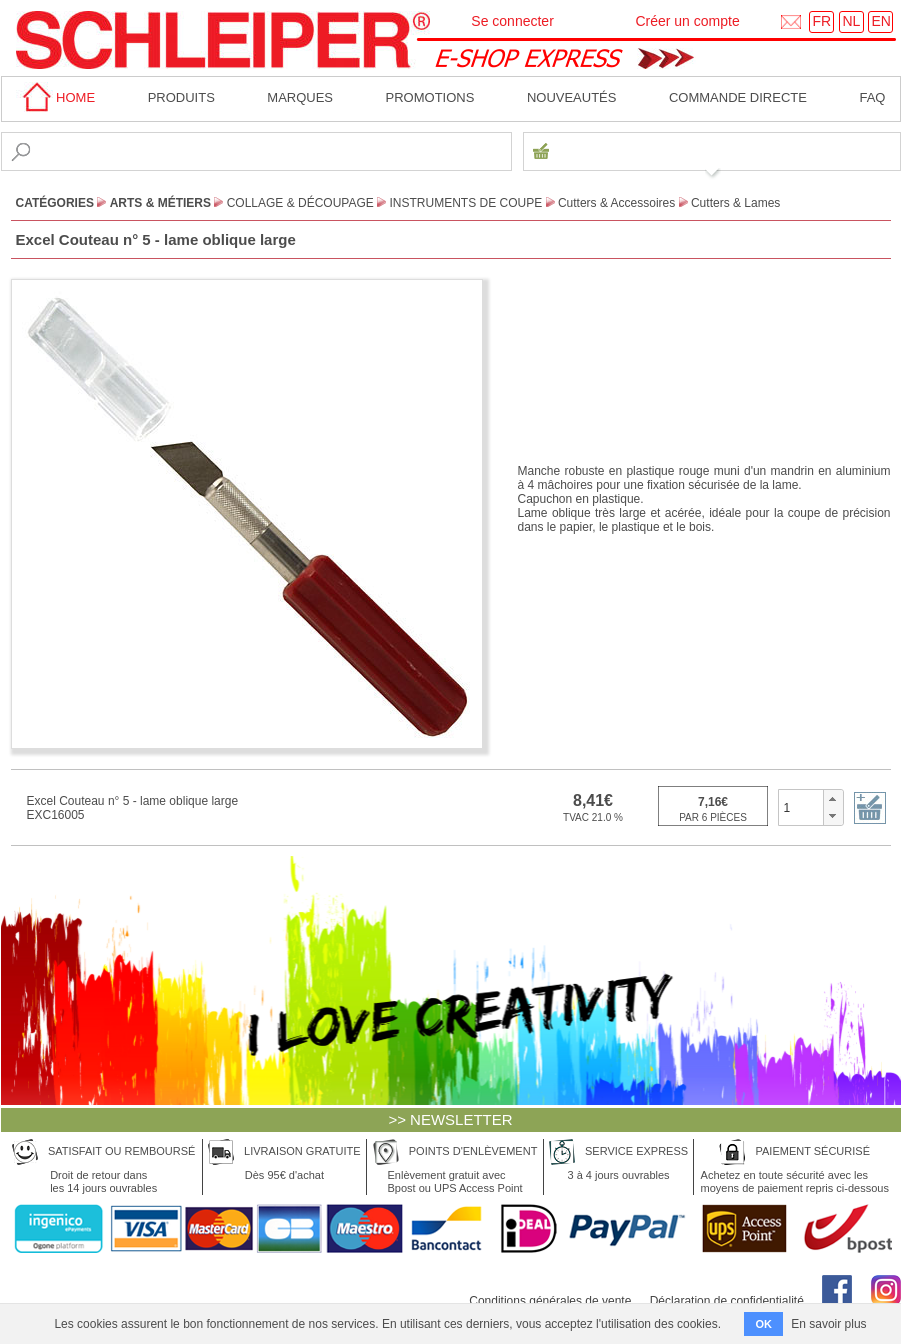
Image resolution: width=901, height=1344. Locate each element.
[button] (832, 799)
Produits (181, 97)
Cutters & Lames (735, 203)
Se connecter (512, 21)
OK (763, 1324)
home (56, 97)
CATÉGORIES (55, 203)
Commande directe (738, 97)
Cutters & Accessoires (616, 203)
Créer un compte (687, 21)
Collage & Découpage (300, 203)
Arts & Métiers (160, 203)
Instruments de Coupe (466, 203)
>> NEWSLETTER (450, 1119)
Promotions (430, 97)
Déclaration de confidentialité (727, 1301)
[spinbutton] (801, 807)
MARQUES (300, 97)
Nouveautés (572, 97)
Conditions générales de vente (550, 1301)
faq (872, 97)
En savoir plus (828, 1324)
